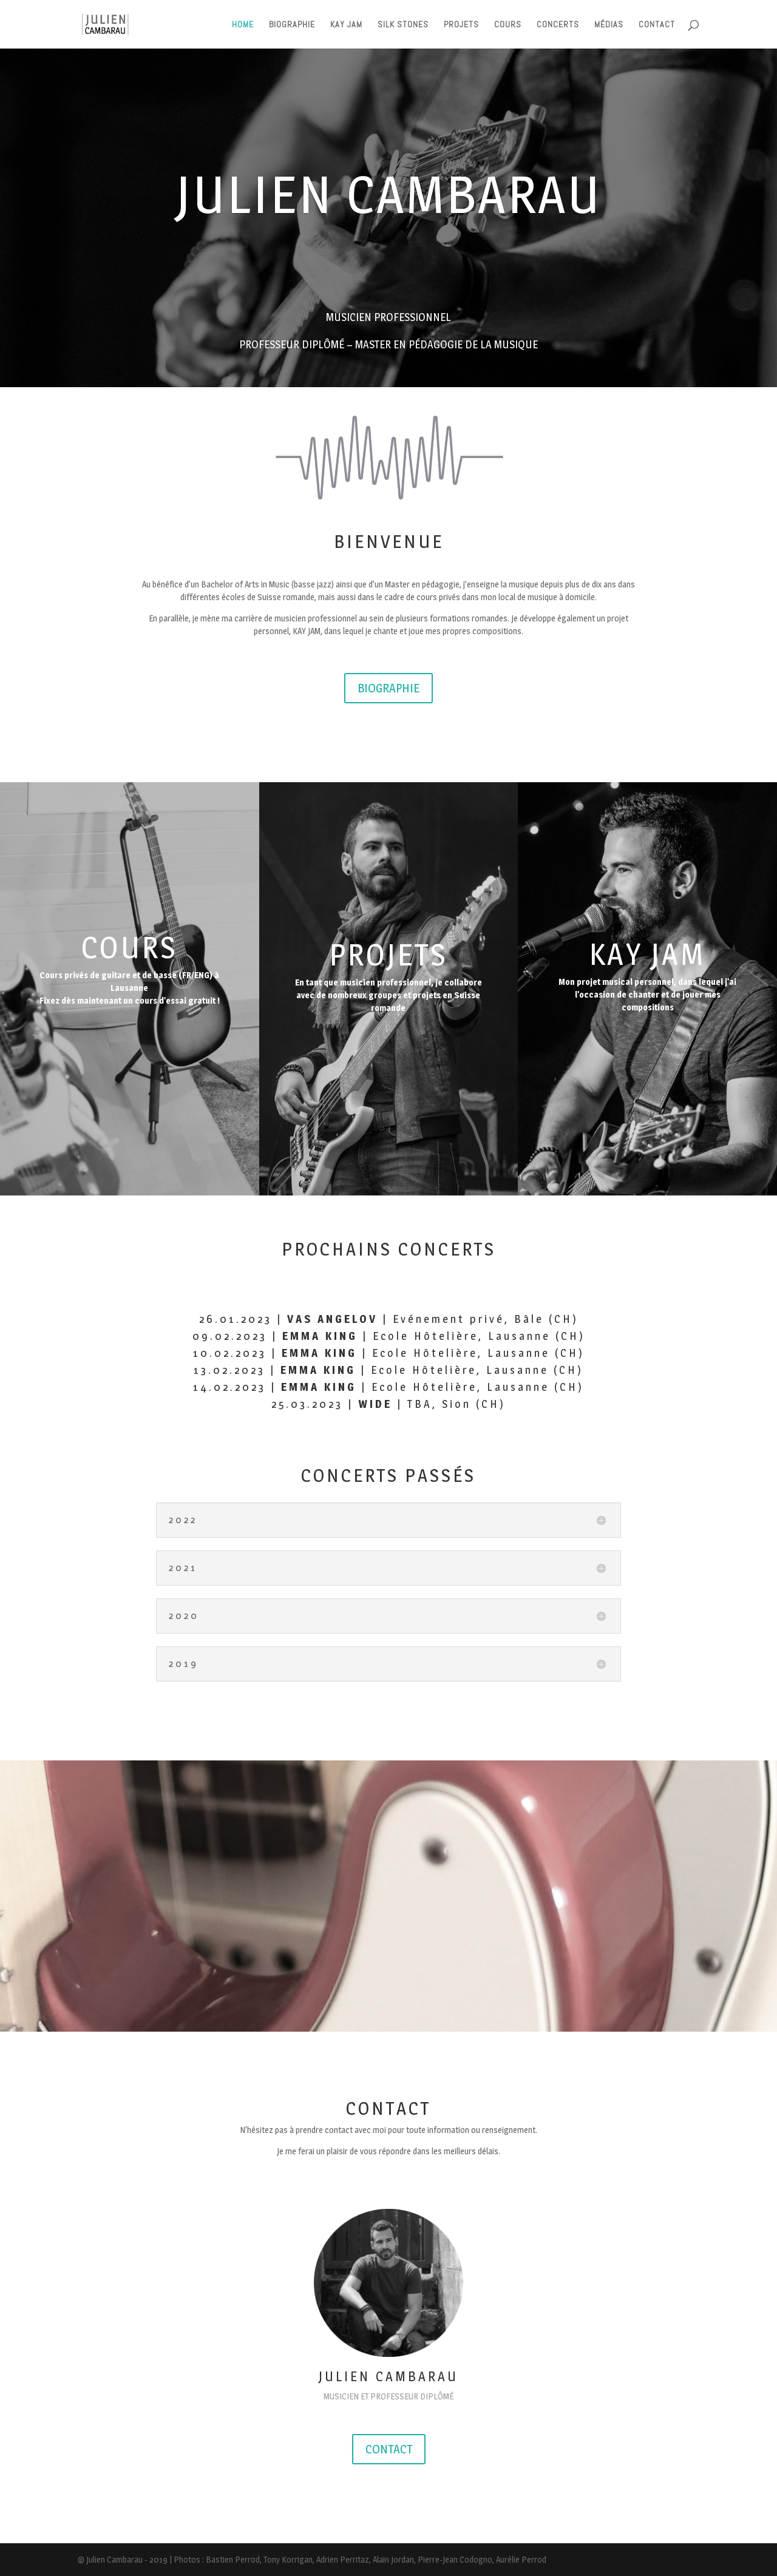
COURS (507, 25)
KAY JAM (346, 25)
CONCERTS (558, 25)
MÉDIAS (608, 25)
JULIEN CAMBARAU (389, 194)
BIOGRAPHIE (292, 25)
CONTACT (657, 25)
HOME (243, 25)
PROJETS (461, 25)
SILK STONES (403, 25)
